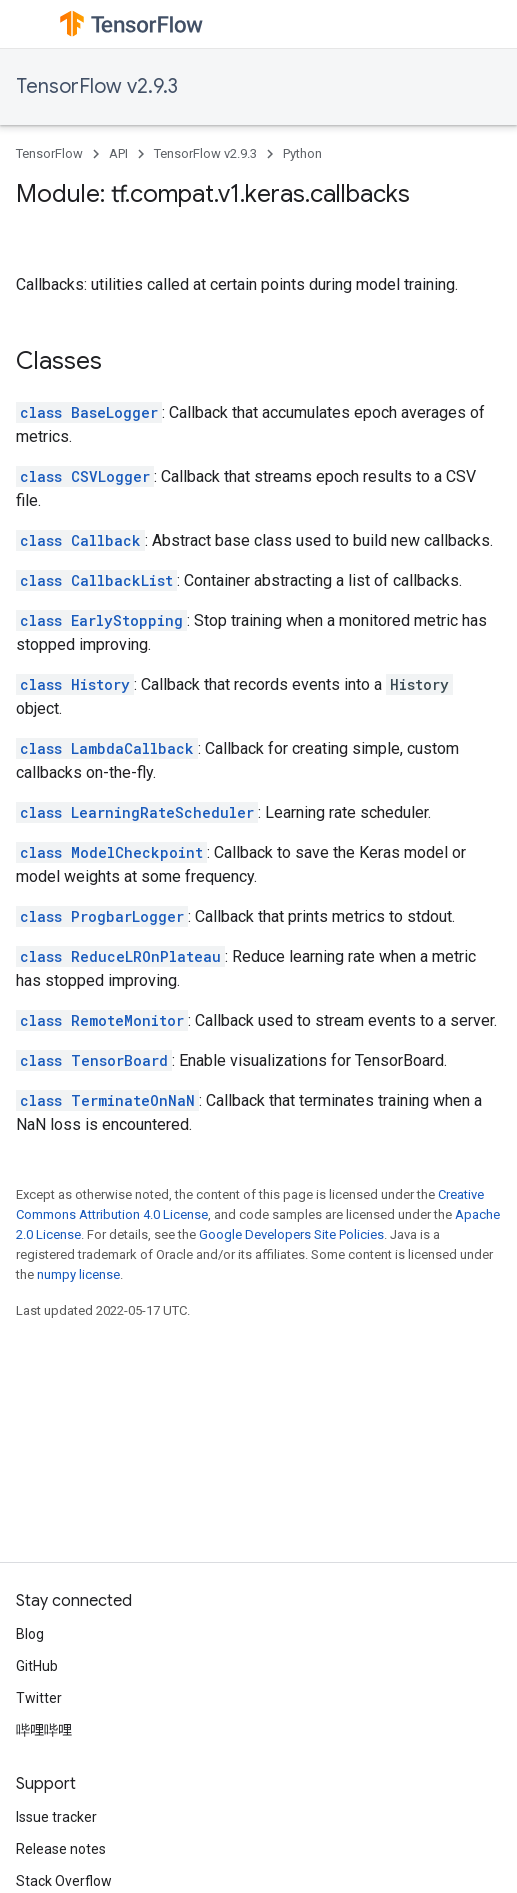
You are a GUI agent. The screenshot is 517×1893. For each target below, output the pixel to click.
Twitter (39, 1698)
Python (302, 153)
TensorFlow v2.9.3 (97, 86)
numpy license (78, 1274)
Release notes (61, 1849)
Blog (30, 1634)
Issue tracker (56, 1817)
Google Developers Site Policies (291, 1234)
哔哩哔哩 (44, 1730)
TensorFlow (49, 153)
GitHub (37, 1666)
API (118, 153)
